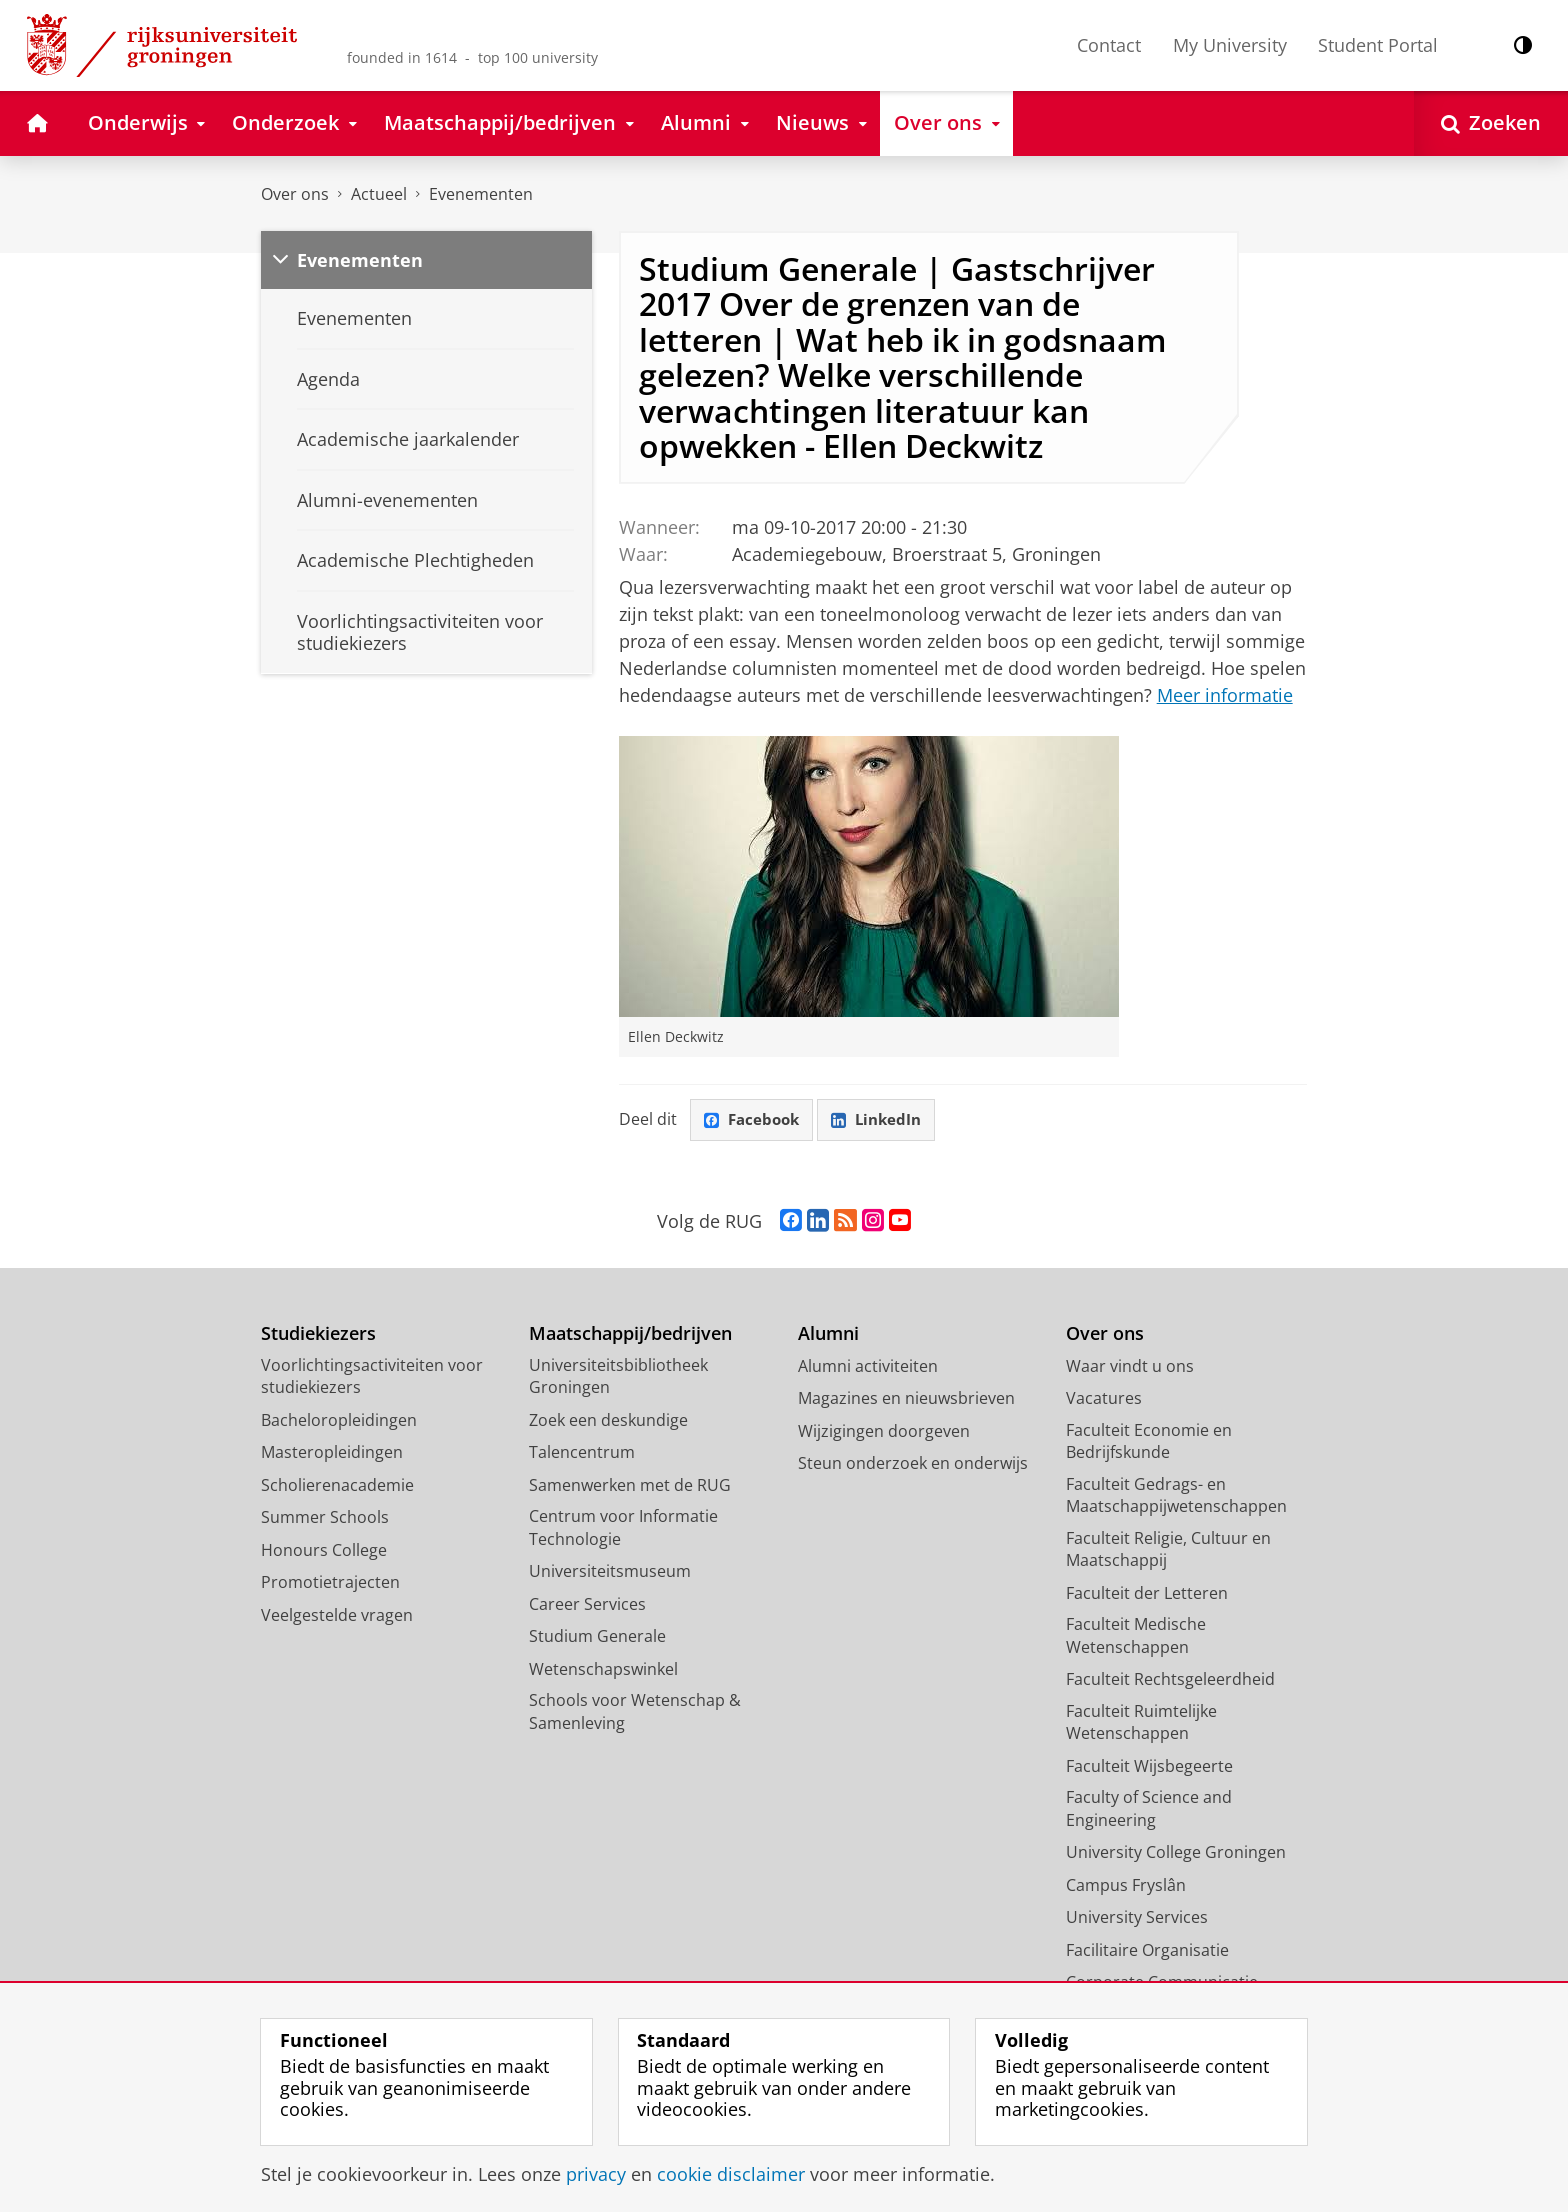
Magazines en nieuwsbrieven (906, 1399)
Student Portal (1378, 45)
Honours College (324, 1551)
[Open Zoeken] (1491, 123)
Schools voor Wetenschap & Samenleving (635, 1712)
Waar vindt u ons (1130, 1367)
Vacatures (1104, 1399)
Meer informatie (1225, 695)
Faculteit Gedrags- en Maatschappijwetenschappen (1176, 1496)
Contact (1109, 45)
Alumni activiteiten (868, 1367)
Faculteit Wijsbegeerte (1149, 1767)
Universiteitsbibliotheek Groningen (618, 1377)
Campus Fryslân (1126, 1886)
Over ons (295, 194)
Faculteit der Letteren (1147, 1594)
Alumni (828, 1334)
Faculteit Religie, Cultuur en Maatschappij (1168, 1550)
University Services (1137, 1918)
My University (1230, 45)
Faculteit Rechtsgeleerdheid (1170, 1680)
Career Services (587, 1605)
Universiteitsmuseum (610, 1572)
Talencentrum (582, 1453)
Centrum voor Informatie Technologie (623, 1528)
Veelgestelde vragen (337, 1616)
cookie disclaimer (731, 2174)
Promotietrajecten (330, 1583)
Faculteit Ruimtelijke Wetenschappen (1141, 1723)
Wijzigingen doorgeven (884, 1432)
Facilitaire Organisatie (1147, 1951)
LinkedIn (884, 1120)
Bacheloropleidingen (339, 1421)
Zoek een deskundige (608, 1421)
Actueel (379, 194)
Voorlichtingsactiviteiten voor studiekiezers (372, 1377)
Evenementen (481, 194)
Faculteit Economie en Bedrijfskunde (1149, 1442)
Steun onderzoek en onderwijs (913, 1464)
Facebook (754, 1120)
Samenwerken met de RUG (630, 1486)
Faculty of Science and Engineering (1149, 1809)
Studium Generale (597, 1637)
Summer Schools (325, 1518)
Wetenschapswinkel (603, 1670)
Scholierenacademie (337, 1486)
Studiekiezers (318, 1334)
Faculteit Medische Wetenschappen (1136, 1636)
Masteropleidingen (332, 1453)
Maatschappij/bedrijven (630, 1334)
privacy (596, 2174)
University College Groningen (1176, 1853)
